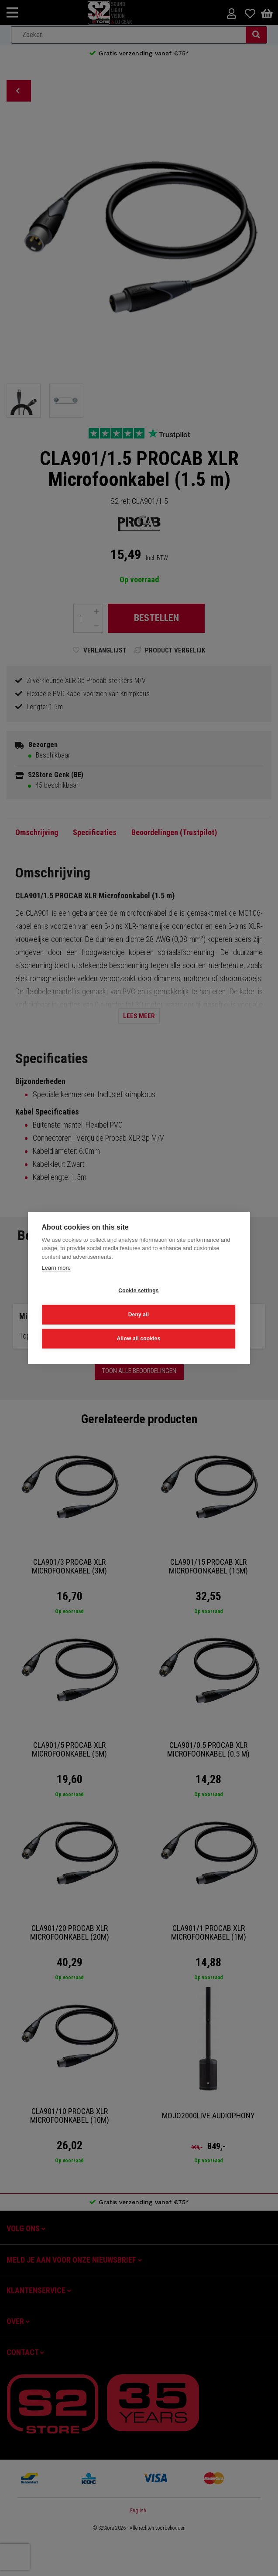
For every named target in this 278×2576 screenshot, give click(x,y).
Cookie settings (138, 1291)
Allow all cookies (138, 1339)
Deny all (138, 1315)
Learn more (56, 1267)
